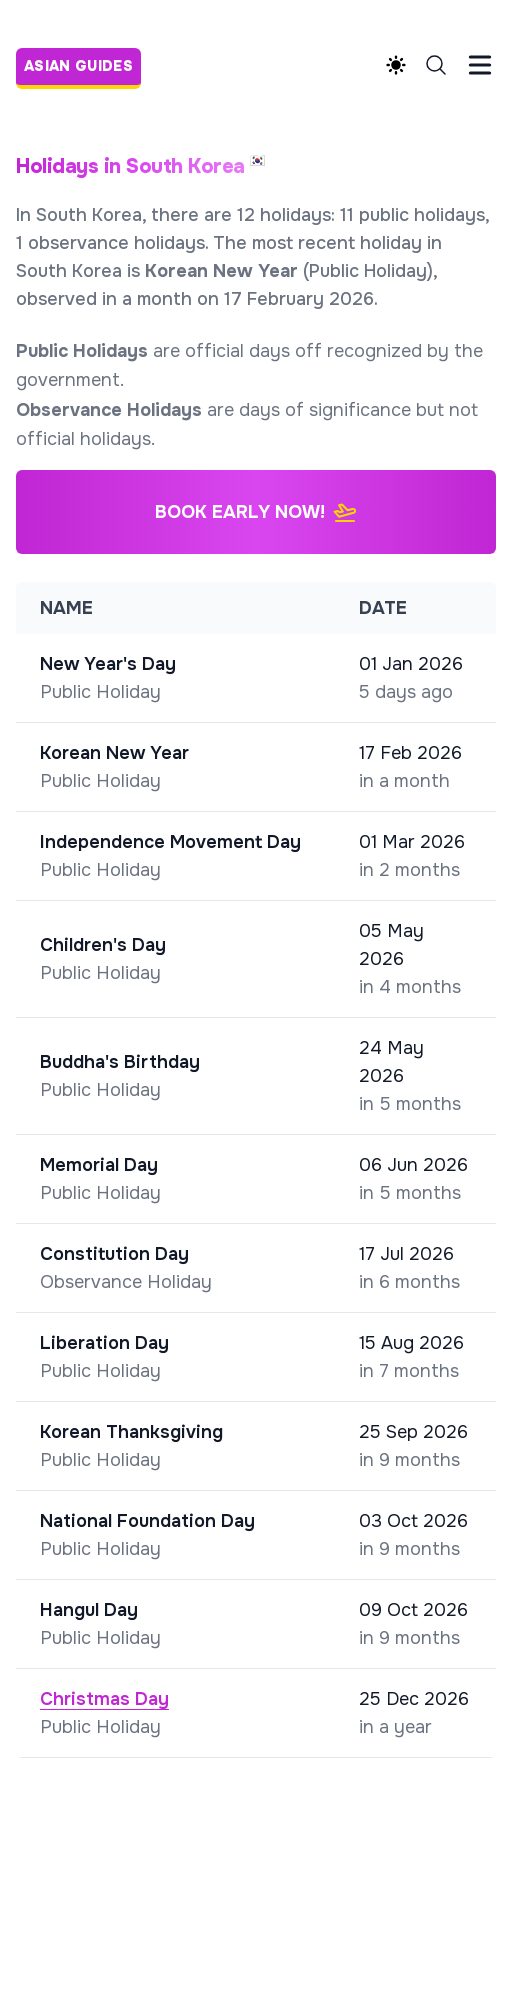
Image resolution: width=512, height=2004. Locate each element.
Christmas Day (104, 1699)
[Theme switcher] (396, 65)
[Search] (436, 65)
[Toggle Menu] (480, 65)
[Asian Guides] (84, 64)
